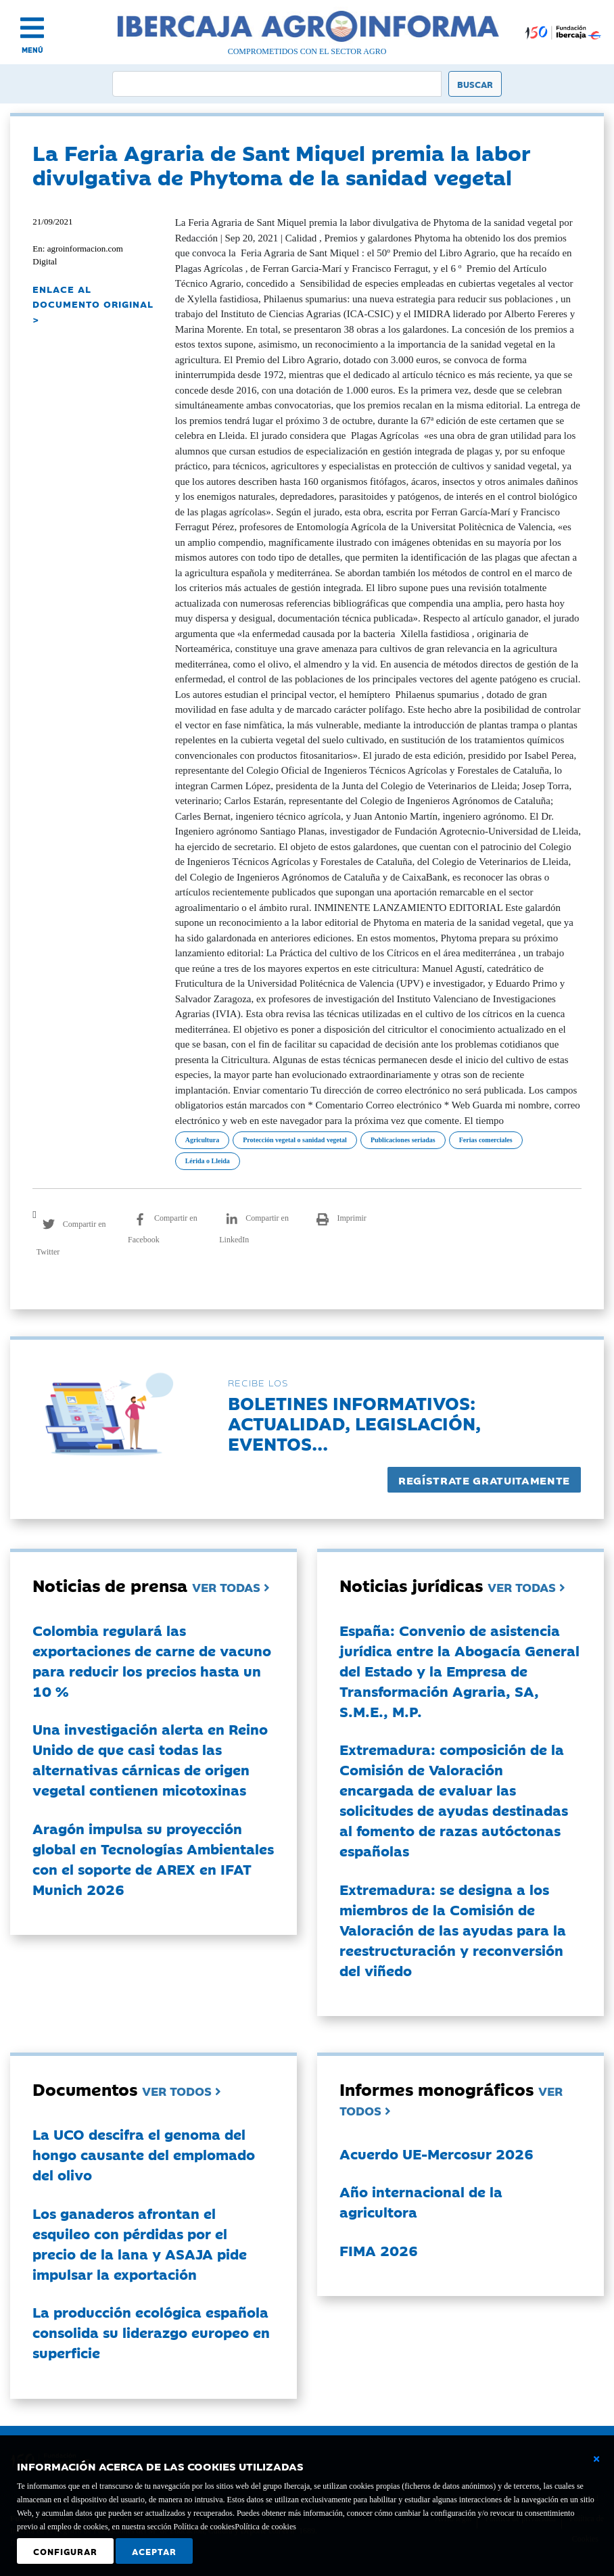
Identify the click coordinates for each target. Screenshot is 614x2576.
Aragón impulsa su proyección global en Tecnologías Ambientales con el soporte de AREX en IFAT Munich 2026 (153, 1858)
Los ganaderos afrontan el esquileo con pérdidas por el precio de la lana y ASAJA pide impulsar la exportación (139, 2243)
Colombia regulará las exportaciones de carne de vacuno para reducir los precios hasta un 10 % (151, 1660)
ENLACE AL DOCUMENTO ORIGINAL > (93, 304)
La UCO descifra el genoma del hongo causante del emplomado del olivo (143, 2154)
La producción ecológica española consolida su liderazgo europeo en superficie (151, 2331)
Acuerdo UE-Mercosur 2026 (436, 2153)
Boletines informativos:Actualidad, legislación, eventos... (354, 1422)
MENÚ (32, 50)
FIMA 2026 (378, 2250)
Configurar (65, 2551)
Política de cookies (265, 2526)
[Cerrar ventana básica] (596, 2459)
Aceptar (154, 2551)
